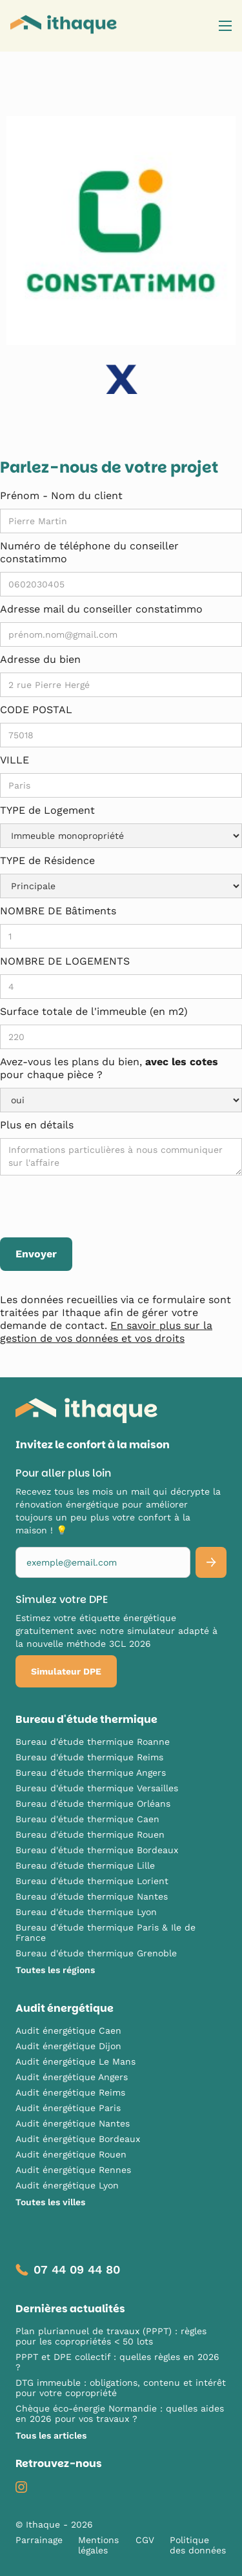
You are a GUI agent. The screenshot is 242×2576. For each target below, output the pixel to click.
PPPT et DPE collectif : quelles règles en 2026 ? (117, 2362)
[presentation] (98, 1207)
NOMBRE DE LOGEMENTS (65, 961)
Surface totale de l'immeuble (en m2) (94, 1011)
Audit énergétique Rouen (70, 2154)
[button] (225, 26)
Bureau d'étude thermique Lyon (86, 1912)
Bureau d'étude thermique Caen (87, 1819)
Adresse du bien (40, 659)
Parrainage (39, 2540)
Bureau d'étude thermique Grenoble (96, 1953)
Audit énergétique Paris (68, 2108)
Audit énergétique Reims (70, 2092)
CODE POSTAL (36, 709)
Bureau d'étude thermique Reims (89, 1757)
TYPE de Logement (47, 810)
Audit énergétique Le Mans (75, 2061)
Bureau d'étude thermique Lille (85, 1865)
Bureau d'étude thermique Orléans (92, 1803)
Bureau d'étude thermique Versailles (96, 1788)
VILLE (14, 760)
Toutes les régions (55, 1970)
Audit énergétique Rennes (73, 2170)
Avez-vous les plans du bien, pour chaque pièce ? (109, 1068)
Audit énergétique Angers (71, 2077)
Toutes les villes (50, 2202)
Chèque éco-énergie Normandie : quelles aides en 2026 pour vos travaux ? (119, 2413)
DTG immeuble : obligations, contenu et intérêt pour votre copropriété (120, 2387)
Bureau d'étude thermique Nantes (91, 1896)
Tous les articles (50, 2435)
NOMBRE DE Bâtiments (58, 911)
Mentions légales (98, 2545)
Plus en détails (37, 1125)
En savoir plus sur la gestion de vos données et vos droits (106, 1331)
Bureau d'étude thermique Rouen (90, 1834)
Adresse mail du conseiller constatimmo (101, 609)
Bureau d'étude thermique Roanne (92, 1741)
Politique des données (198, 2545)
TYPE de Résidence (47, 860)
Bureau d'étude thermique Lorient (91, 1881)
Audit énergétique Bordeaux (77, 2139)
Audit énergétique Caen (68, 2030)
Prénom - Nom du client (61, 495)
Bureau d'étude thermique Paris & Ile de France (105, 1932)
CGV (145, 2540)
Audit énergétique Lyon (67, 2185)
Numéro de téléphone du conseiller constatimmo (89, 552)
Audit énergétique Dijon (68, 2046)
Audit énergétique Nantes (72, 2123)
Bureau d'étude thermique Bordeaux (96, 1850)
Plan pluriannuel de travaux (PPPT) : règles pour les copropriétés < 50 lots (111, 2336)
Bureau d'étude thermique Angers (90, 1772)
